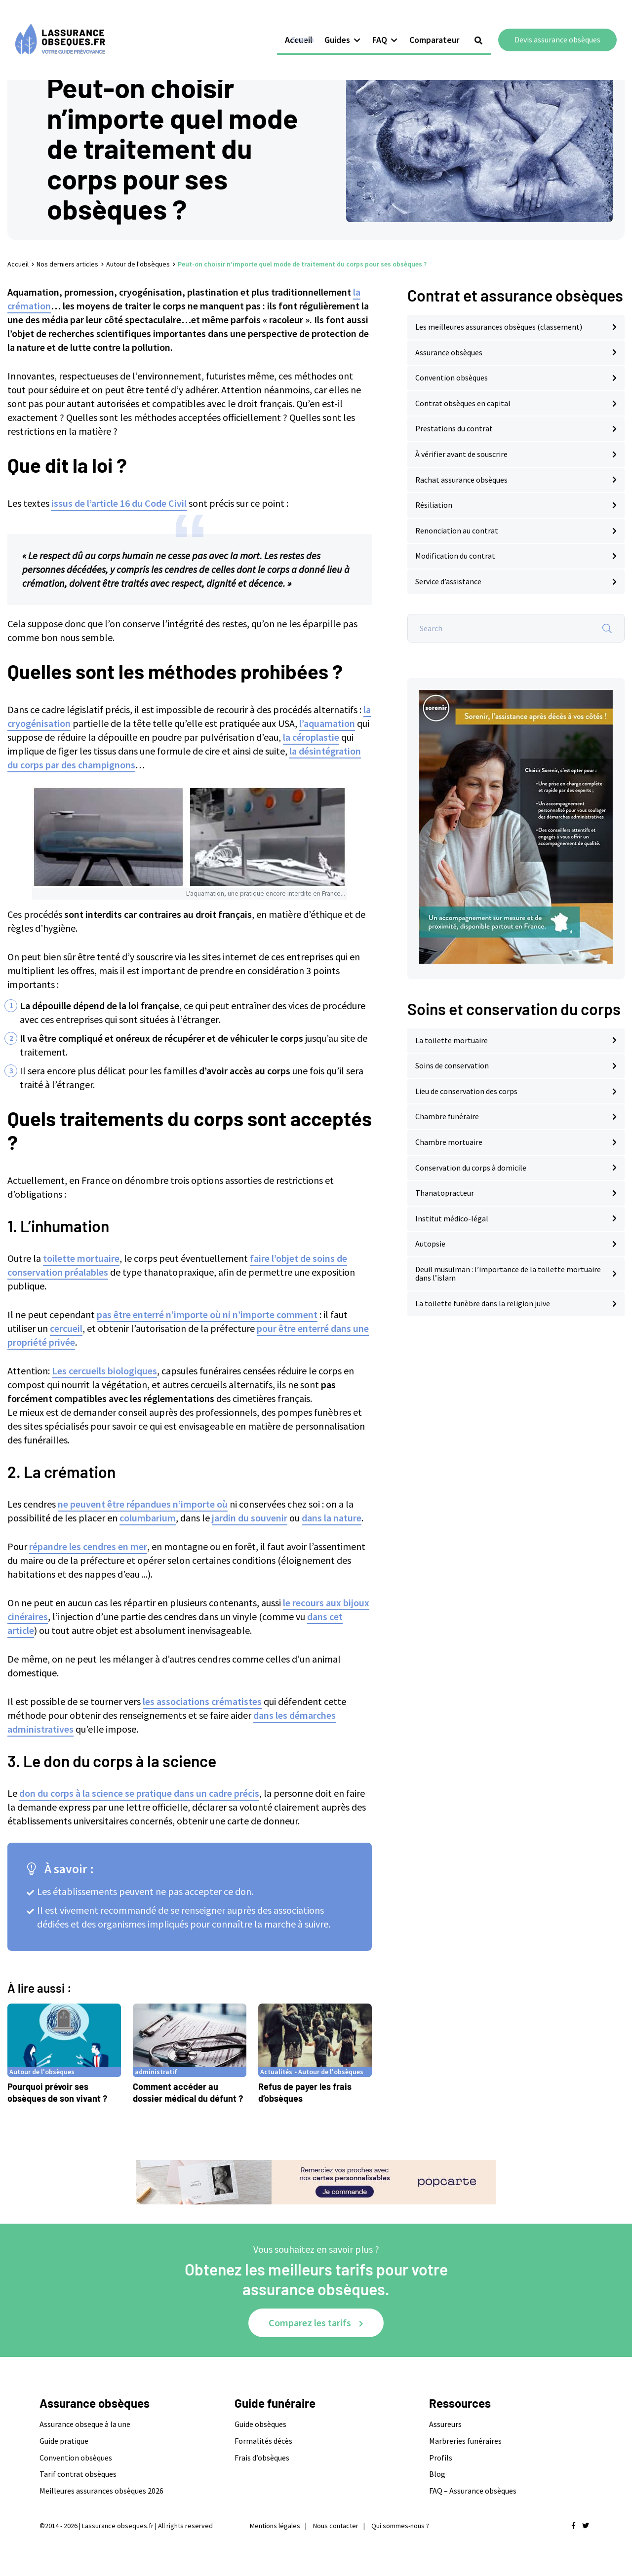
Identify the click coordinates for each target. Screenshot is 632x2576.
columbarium (147, 1518)
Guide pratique (64, 2441)
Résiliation (433, 505)
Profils (440, 2457)
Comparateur (442, 28)
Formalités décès (263, 2441)
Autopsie (430, 1244)
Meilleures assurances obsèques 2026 (101, 2491)
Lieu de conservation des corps (466, 1091)
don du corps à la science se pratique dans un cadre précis (139, 1793)
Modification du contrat (455, 556)
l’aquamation (327, 723)
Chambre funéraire (447, 1116)
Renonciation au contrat (456, 530)
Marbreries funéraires (465, 2441)
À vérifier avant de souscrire (461, 454)
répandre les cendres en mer (88, 1546)
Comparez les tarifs (310, 2322)
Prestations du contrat (454, 428)
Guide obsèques (260, 2424)
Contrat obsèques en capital (463, 403)
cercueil (66, 1328)
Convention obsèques (451, 377)
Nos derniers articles (67, 264)
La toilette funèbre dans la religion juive (482, 1303)
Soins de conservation (452, 1065)
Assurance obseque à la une (85, 2424)
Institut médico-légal (451, 1218)
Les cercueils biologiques (104, 1370)
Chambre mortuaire (448, 1142)
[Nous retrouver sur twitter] (585, 2526)
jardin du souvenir (249, 1518)
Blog (437, 2474)
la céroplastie (311, 737)
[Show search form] (486, 29)
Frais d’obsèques (262, 2457)
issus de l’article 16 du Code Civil (119, 503)
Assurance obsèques (448, 352)
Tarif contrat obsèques (78, 2474)
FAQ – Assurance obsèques (472, 2491)
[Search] (607, 628)
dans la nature (331, 1518)
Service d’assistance (448, 581)
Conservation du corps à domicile (470, 1168)
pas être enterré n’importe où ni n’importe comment (207, 1314)
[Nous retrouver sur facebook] (573, 2526)
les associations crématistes (202, 1701)
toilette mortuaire (81, 1258)
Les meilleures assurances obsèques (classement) (498, 327)
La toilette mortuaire (451, 1040)
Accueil (306, 28)
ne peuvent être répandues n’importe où (143, 1504)
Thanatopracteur (444, 1193)
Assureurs (445, 2424)
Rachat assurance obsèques (461, 480)
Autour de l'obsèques (138, 264)
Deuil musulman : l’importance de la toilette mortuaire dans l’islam (508, 1273)
